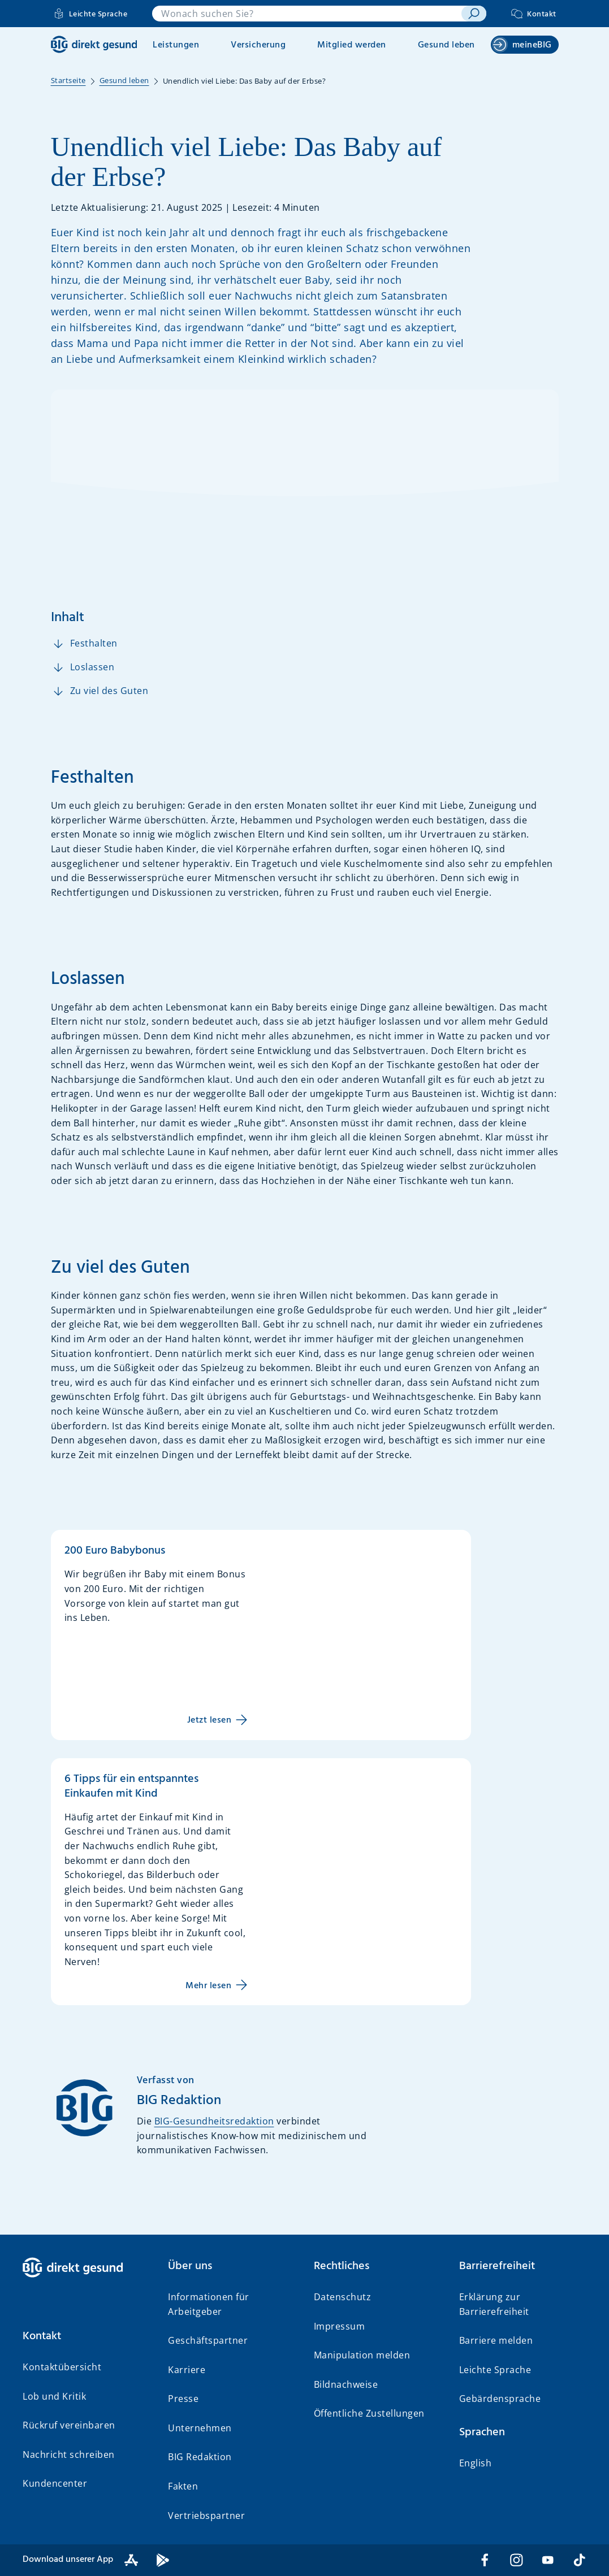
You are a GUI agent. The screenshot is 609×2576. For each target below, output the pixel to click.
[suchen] (473, 13)
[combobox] (306, 13)
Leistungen (176, 45)
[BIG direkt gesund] (94, 44)
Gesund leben (446, 45)
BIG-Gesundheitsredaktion (214, 2121)
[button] (86, 2336)
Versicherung (258, 45)
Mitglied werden (351, 45)
